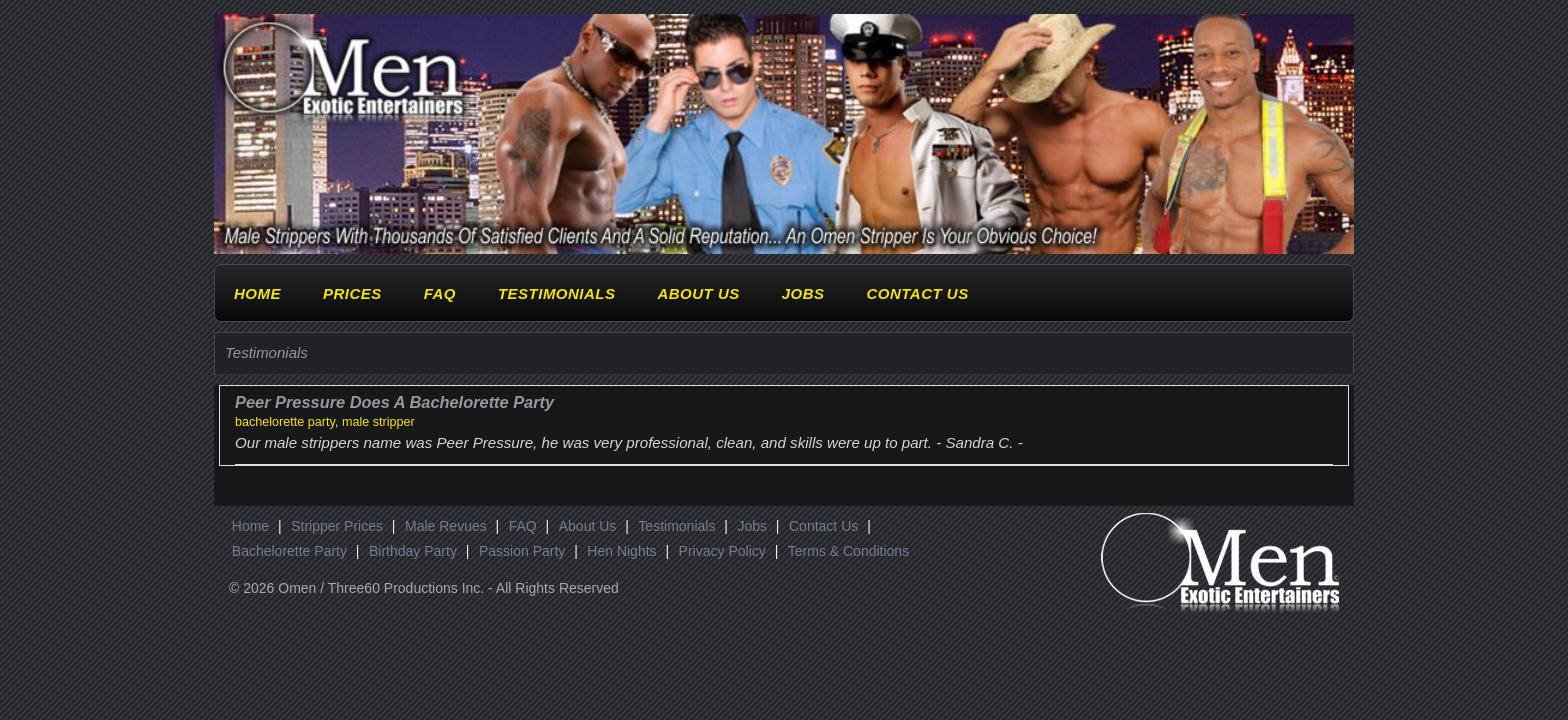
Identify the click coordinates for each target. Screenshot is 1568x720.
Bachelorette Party (289, 551)
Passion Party (522, 551)
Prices (352, 293)
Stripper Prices (337, 526)
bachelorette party (285, 422)
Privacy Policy (722, 551)
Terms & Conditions (848, 551)
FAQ (440, 293)
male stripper (378, 422)
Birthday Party (413, 551)
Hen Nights (621, 551)
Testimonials (557, 293)
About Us (698, 293)
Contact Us (917, 293)
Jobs (803, 293)
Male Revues (446, 526)
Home (257, 293)
